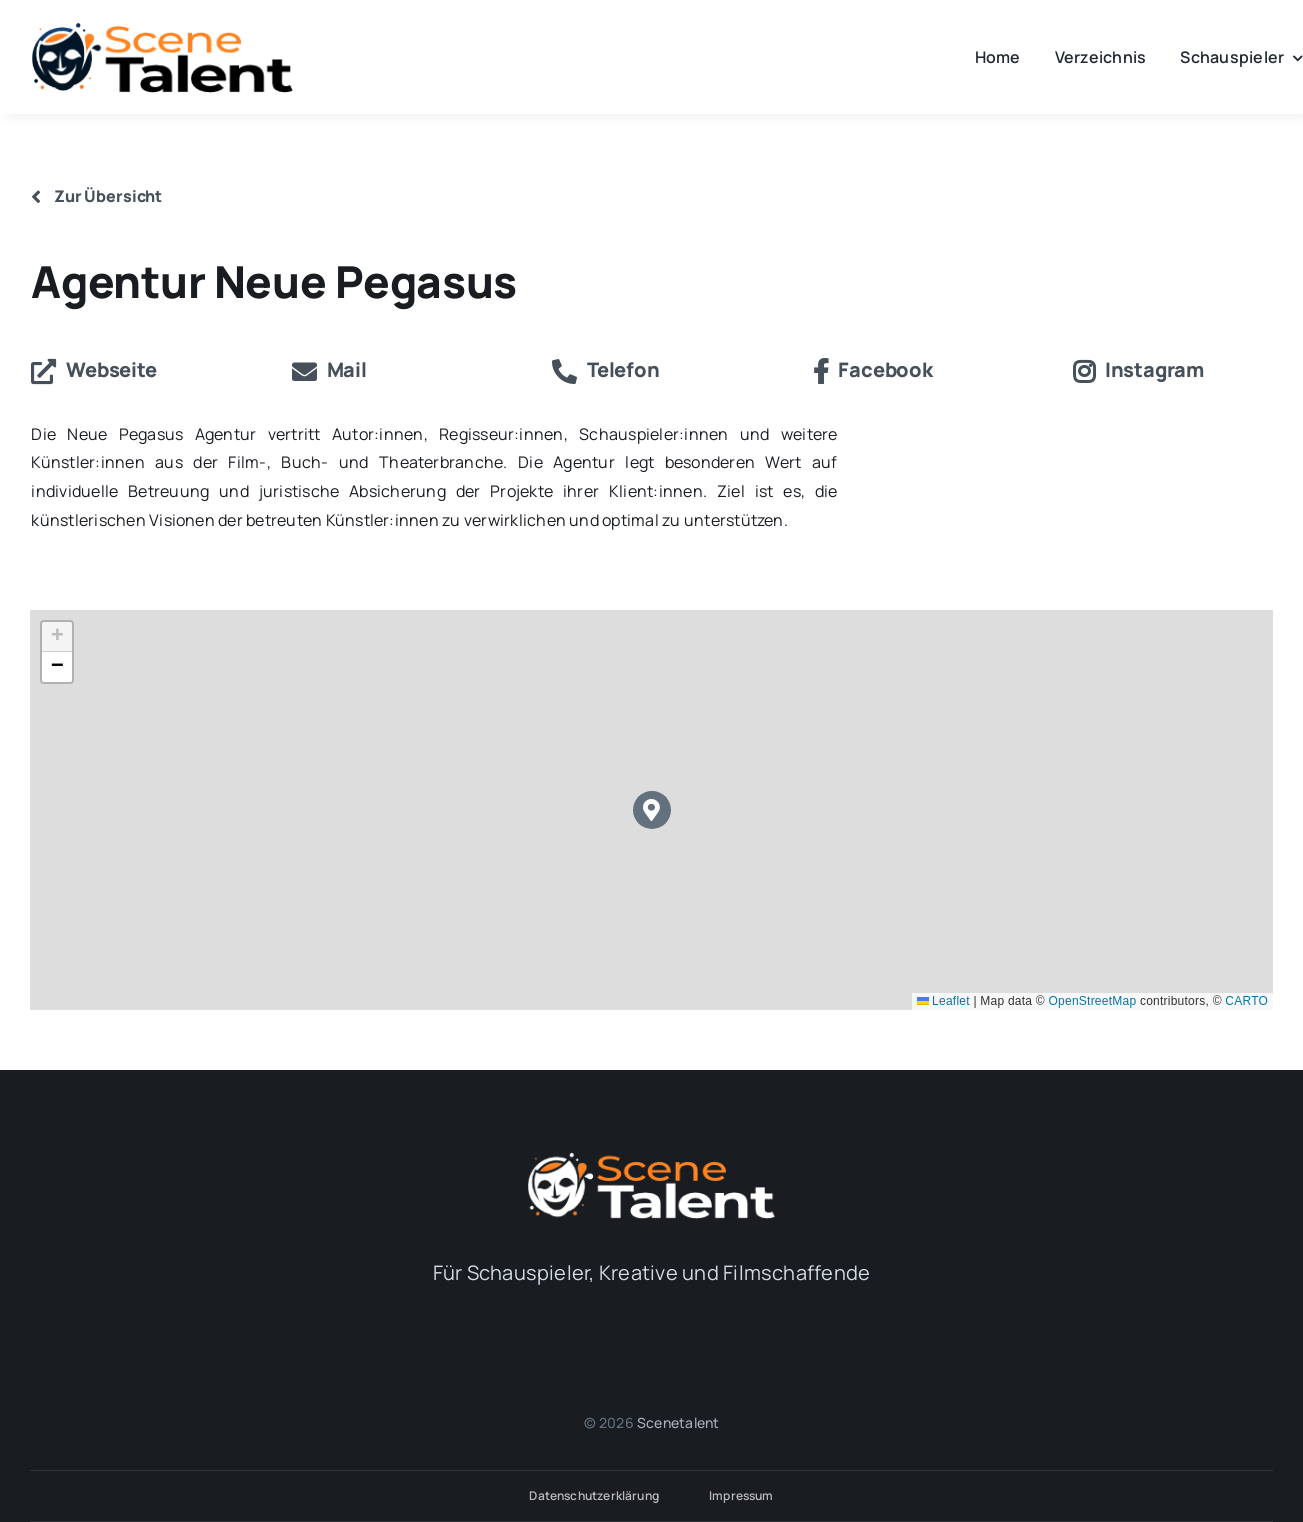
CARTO (1246, 1001)
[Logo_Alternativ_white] (652, 1158)
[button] (652, 810)
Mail (329, 369)
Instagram (1138, 369)
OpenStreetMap (1093, 1001)
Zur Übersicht (96, 196)
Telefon (605, 369)
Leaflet (943, 1001)
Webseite (93, 369)
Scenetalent (678, 1422)
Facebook (873, 369)
